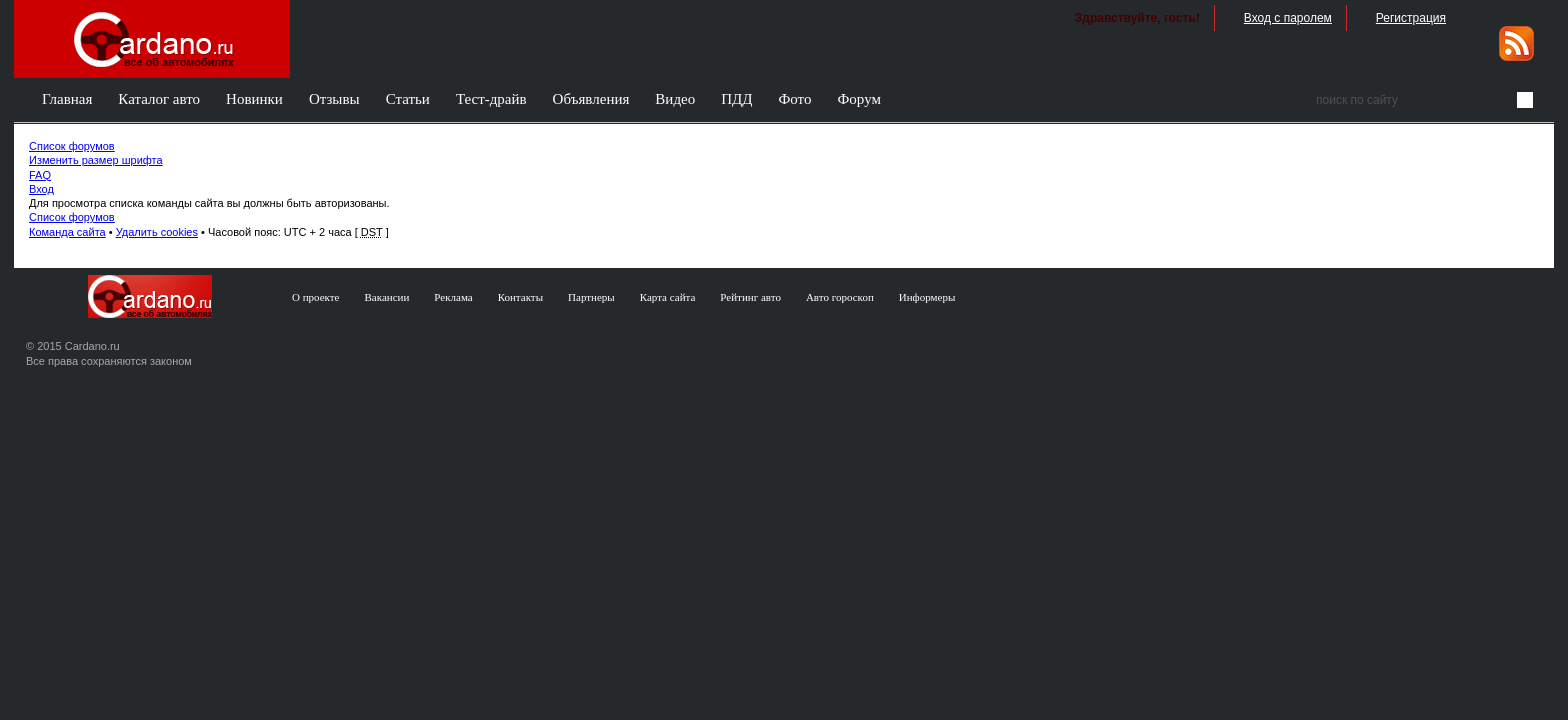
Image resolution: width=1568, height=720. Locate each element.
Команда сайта (67, 232)
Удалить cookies (157, 232)
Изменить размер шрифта (96, 160)
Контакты (520, 297)
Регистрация (1411, 18)
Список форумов (72, 146)
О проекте (316, 297)
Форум (858, 99)
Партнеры (591, 297)
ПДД (736, 99)
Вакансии (387, 297)
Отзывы (334, 99)
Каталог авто (159, 99)
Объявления (591, 99)
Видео (675, 99)
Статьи (408, 99)
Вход (41, 189)
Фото (794, 99)
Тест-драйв (491, 99)
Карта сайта (668, 297)
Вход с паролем (1288, 18)
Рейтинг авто (750, 297)
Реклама (453, 297)
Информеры (927, 297)
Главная (67, 99)
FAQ (40, 175)
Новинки (254, 99)
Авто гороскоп (840, 297)
